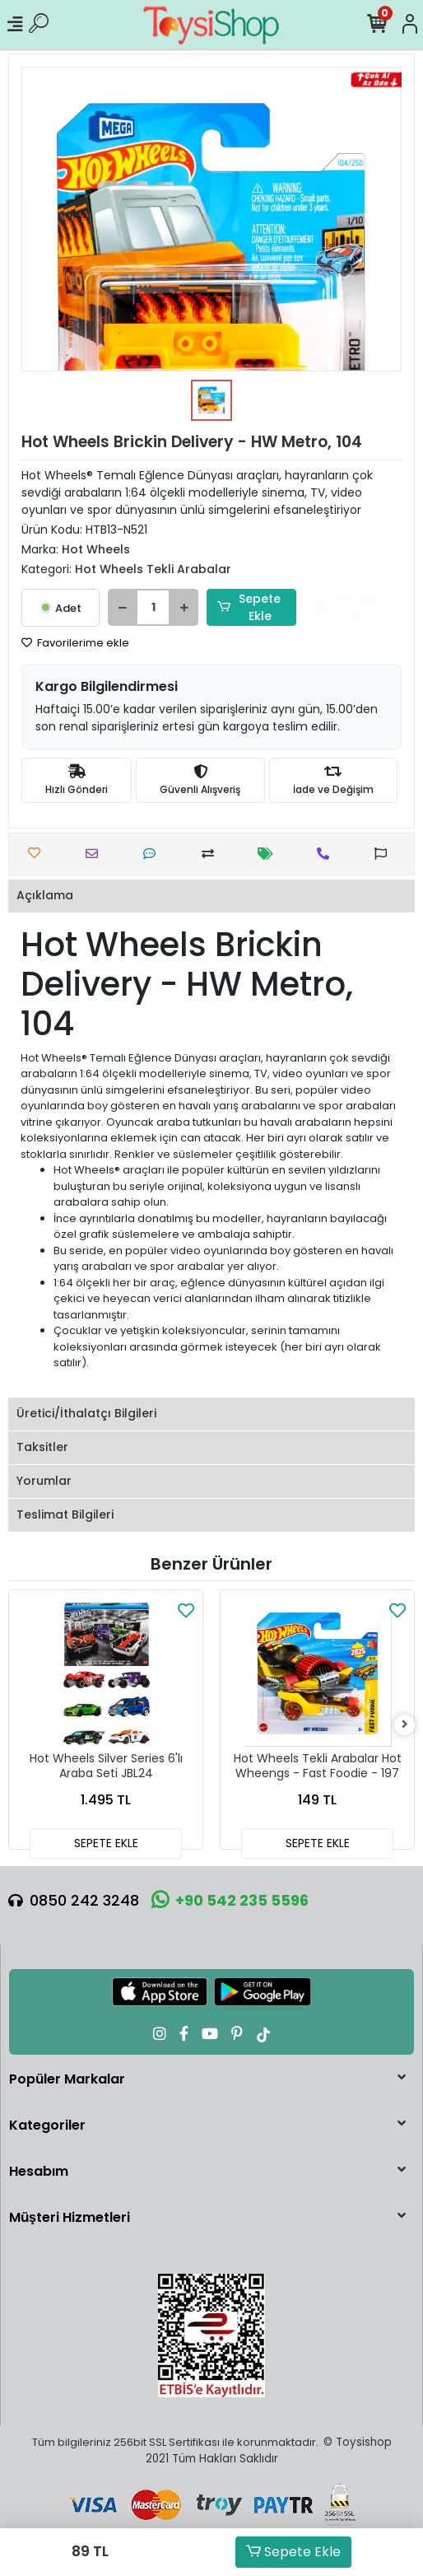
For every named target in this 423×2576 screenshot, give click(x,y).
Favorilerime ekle (75, 643)
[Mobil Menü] (14, 25)
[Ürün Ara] (39, 25)
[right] (405, 1725)
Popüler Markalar (67, 2079)
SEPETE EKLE (106, 1843)
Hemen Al (346, 607)
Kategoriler (47, 2125)
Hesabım (38, 2171)
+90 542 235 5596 (230, 1900)
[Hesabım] (410, 25)
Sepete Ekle (293, 2551)
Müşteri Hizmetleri (69, 2217)
